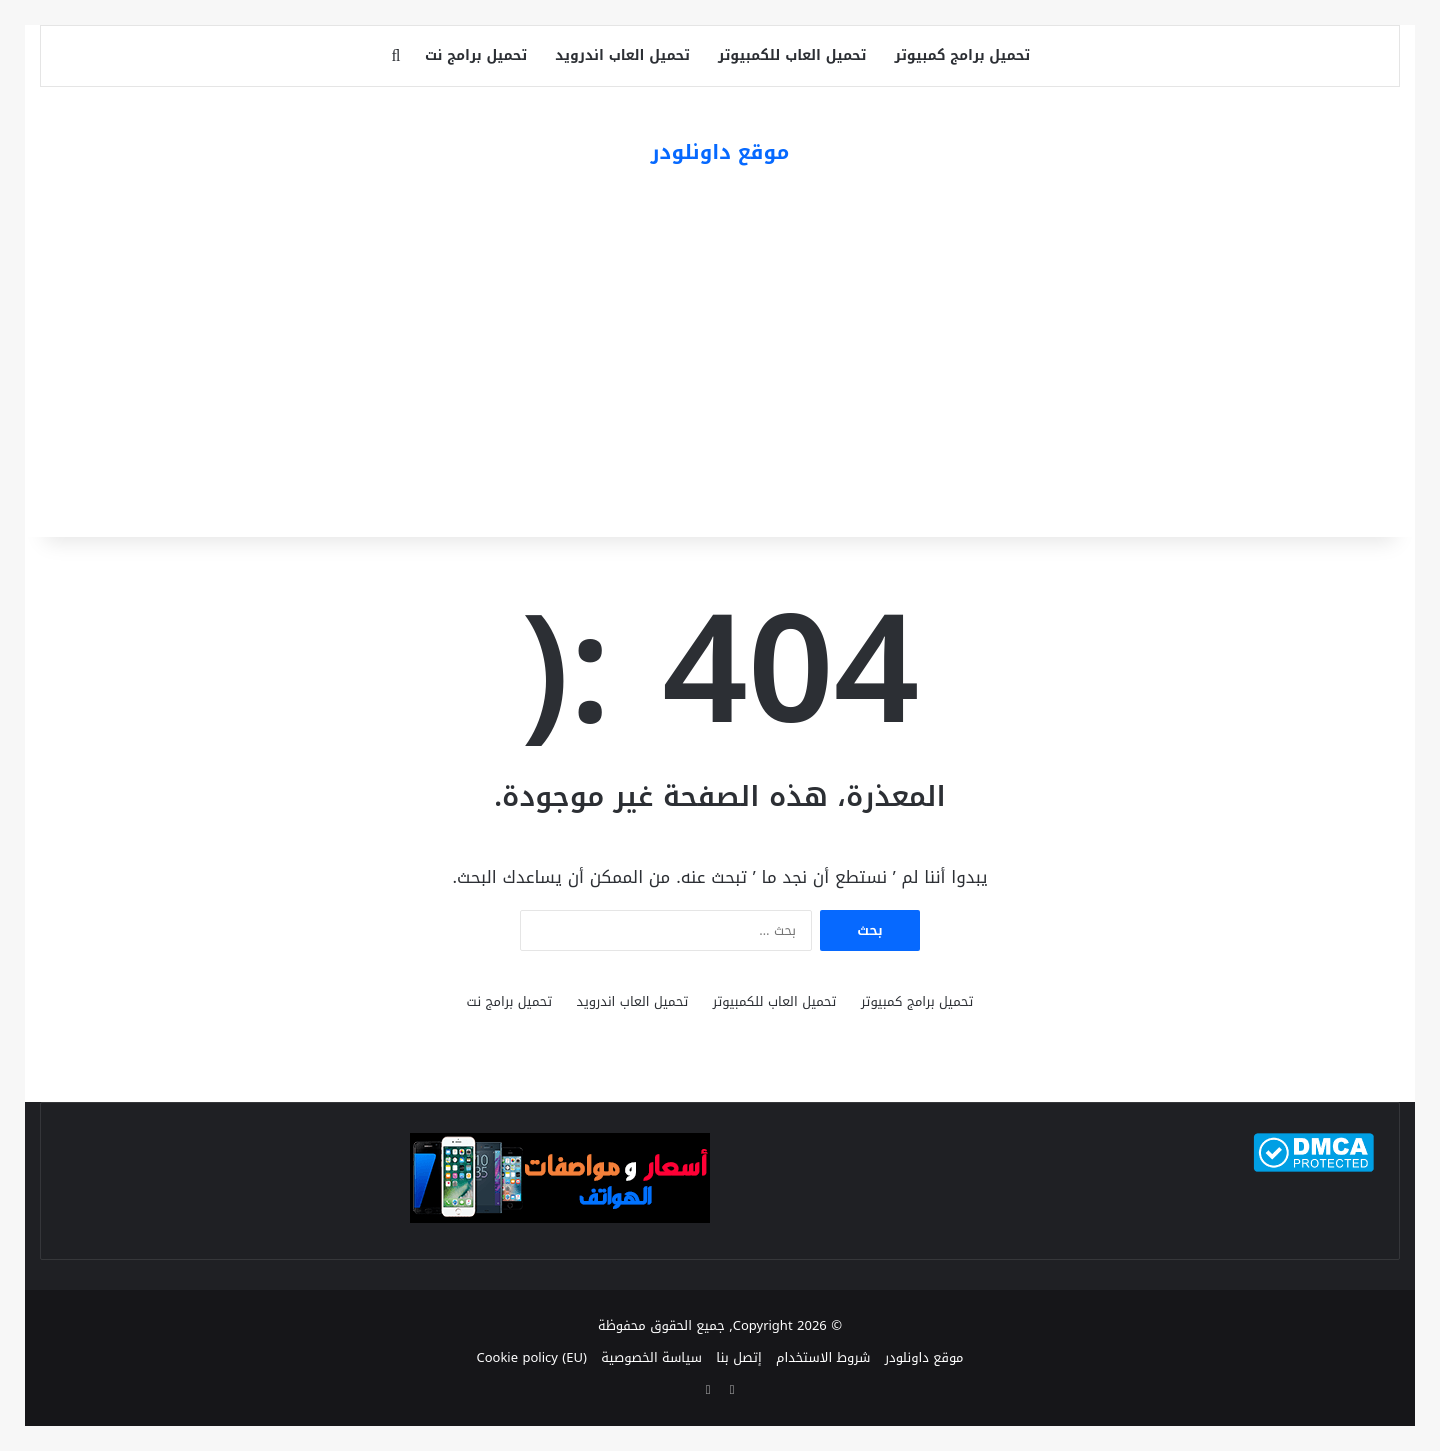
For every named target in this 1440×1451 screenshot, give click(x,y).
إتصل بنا (738, 1357)
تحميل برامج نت (476, 55)
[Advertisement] (720, 357)
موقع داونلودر (924, 1357)
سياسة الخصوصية (651, 1357)
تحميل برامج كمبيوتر (962, 55)
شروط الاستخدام (823, 1357)
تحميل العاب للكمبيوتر (792, 55)
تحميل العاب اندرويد (622, 55)
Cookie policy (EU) (531, 1357)
